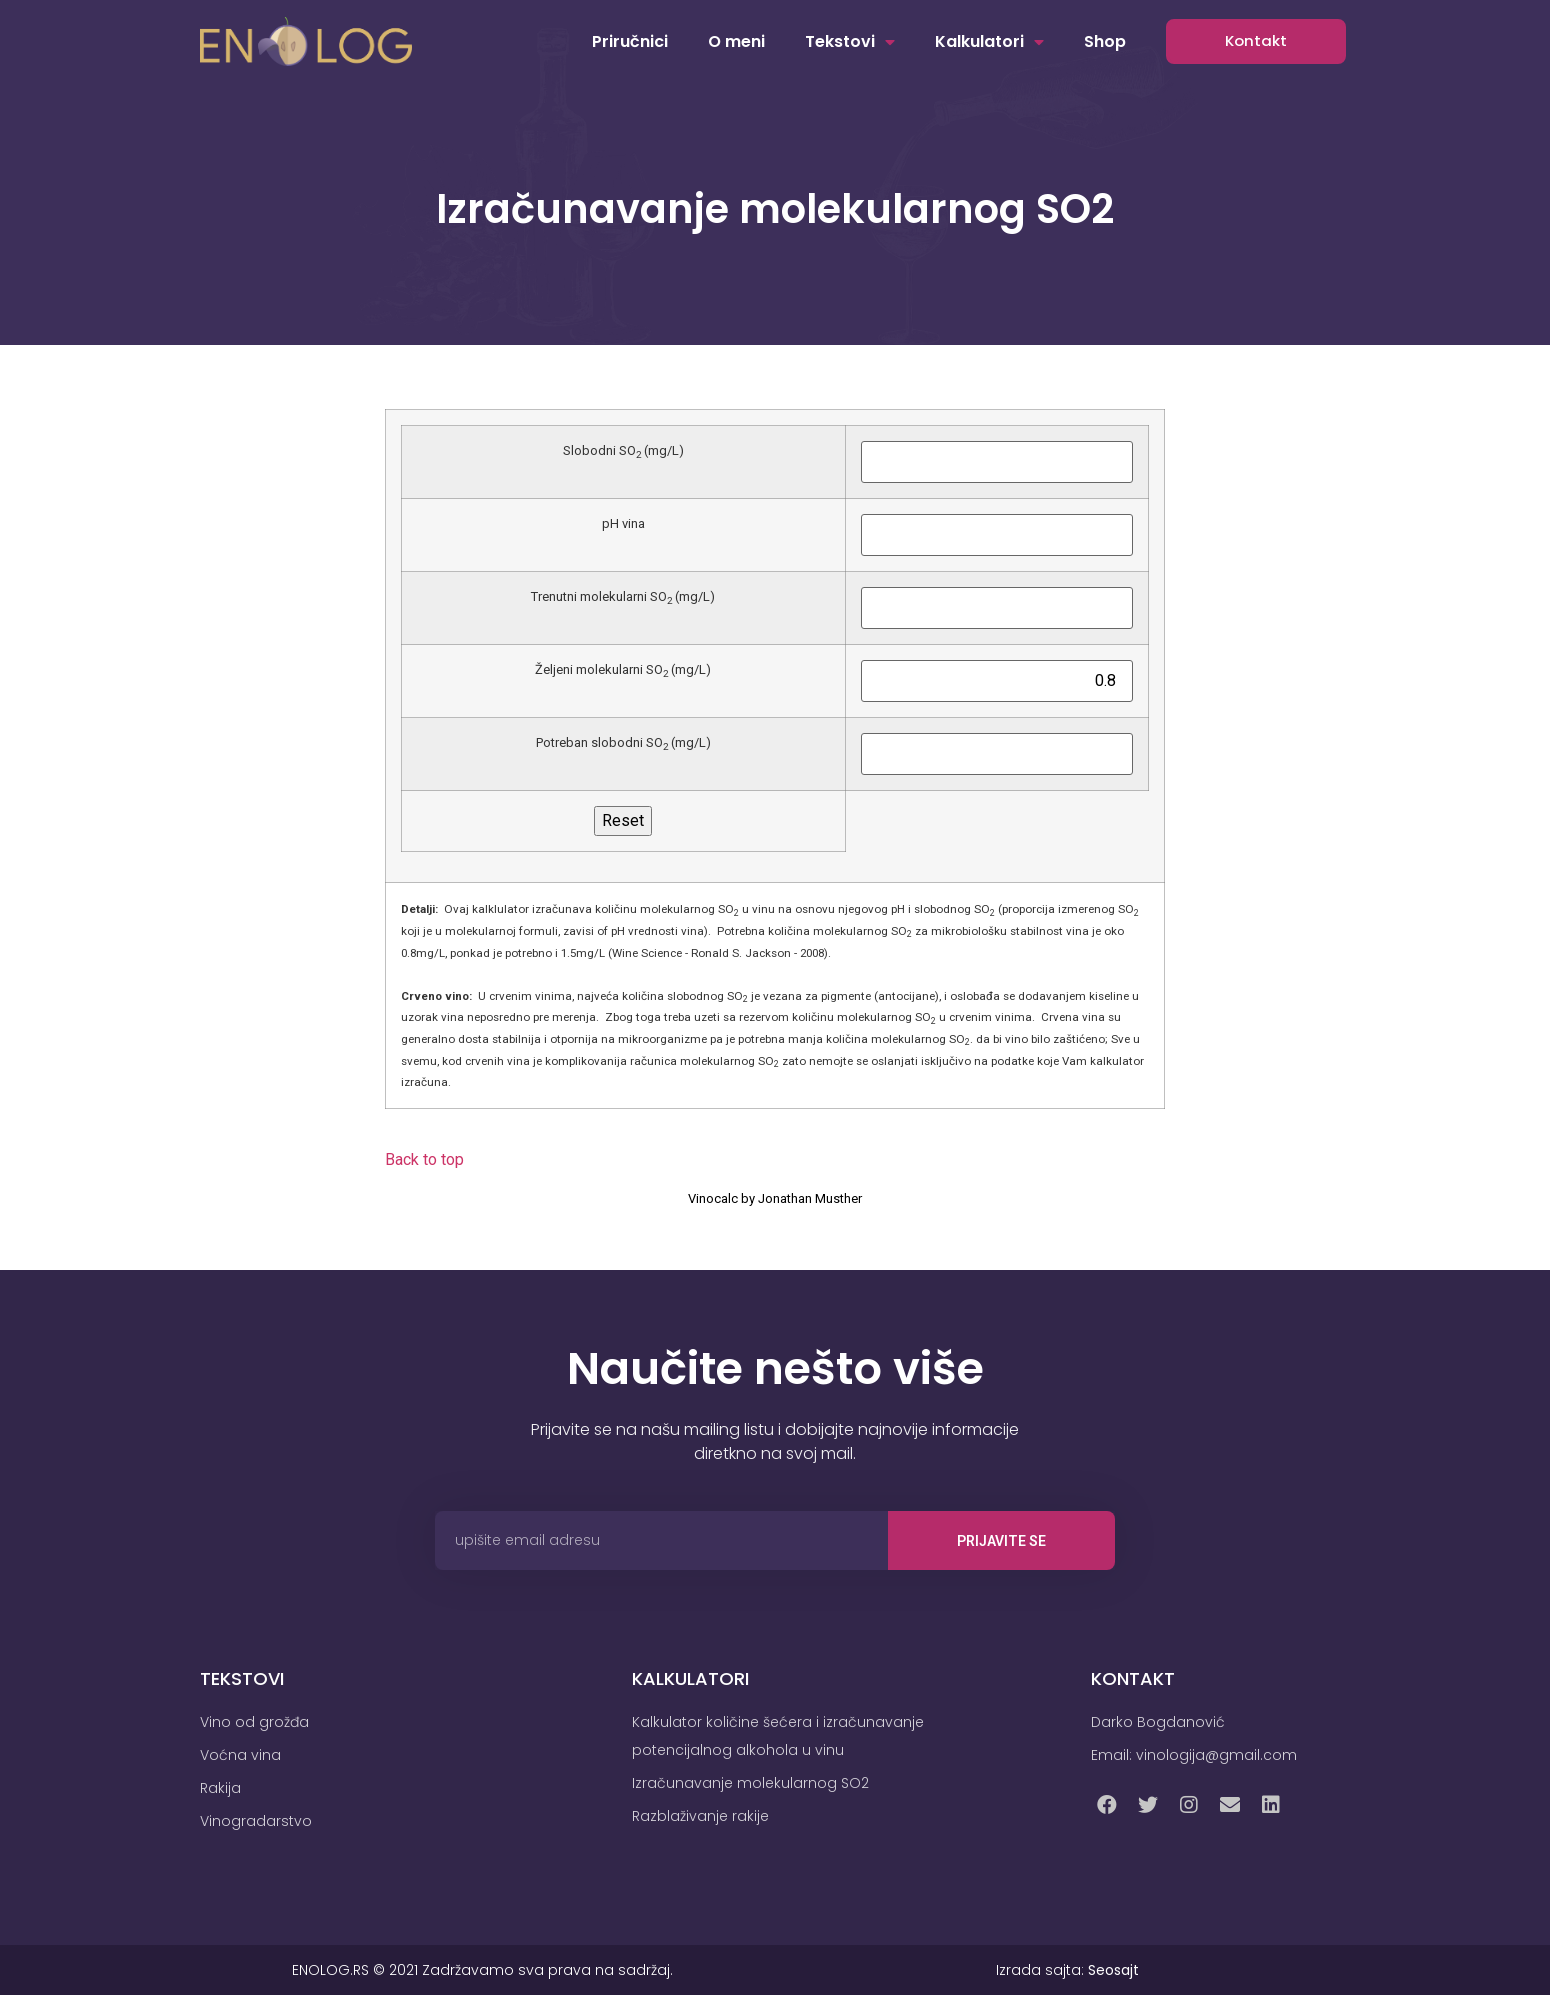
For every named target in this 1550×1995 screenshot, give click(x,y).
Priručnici (630, 41)
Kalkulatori (989, 42)
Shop (1105, 41)
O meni (736, 41)
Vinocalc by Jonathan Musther (775, 1198)
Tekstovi (850, 42)
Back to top (424, 1159)
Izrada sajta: (1067, 1970)
